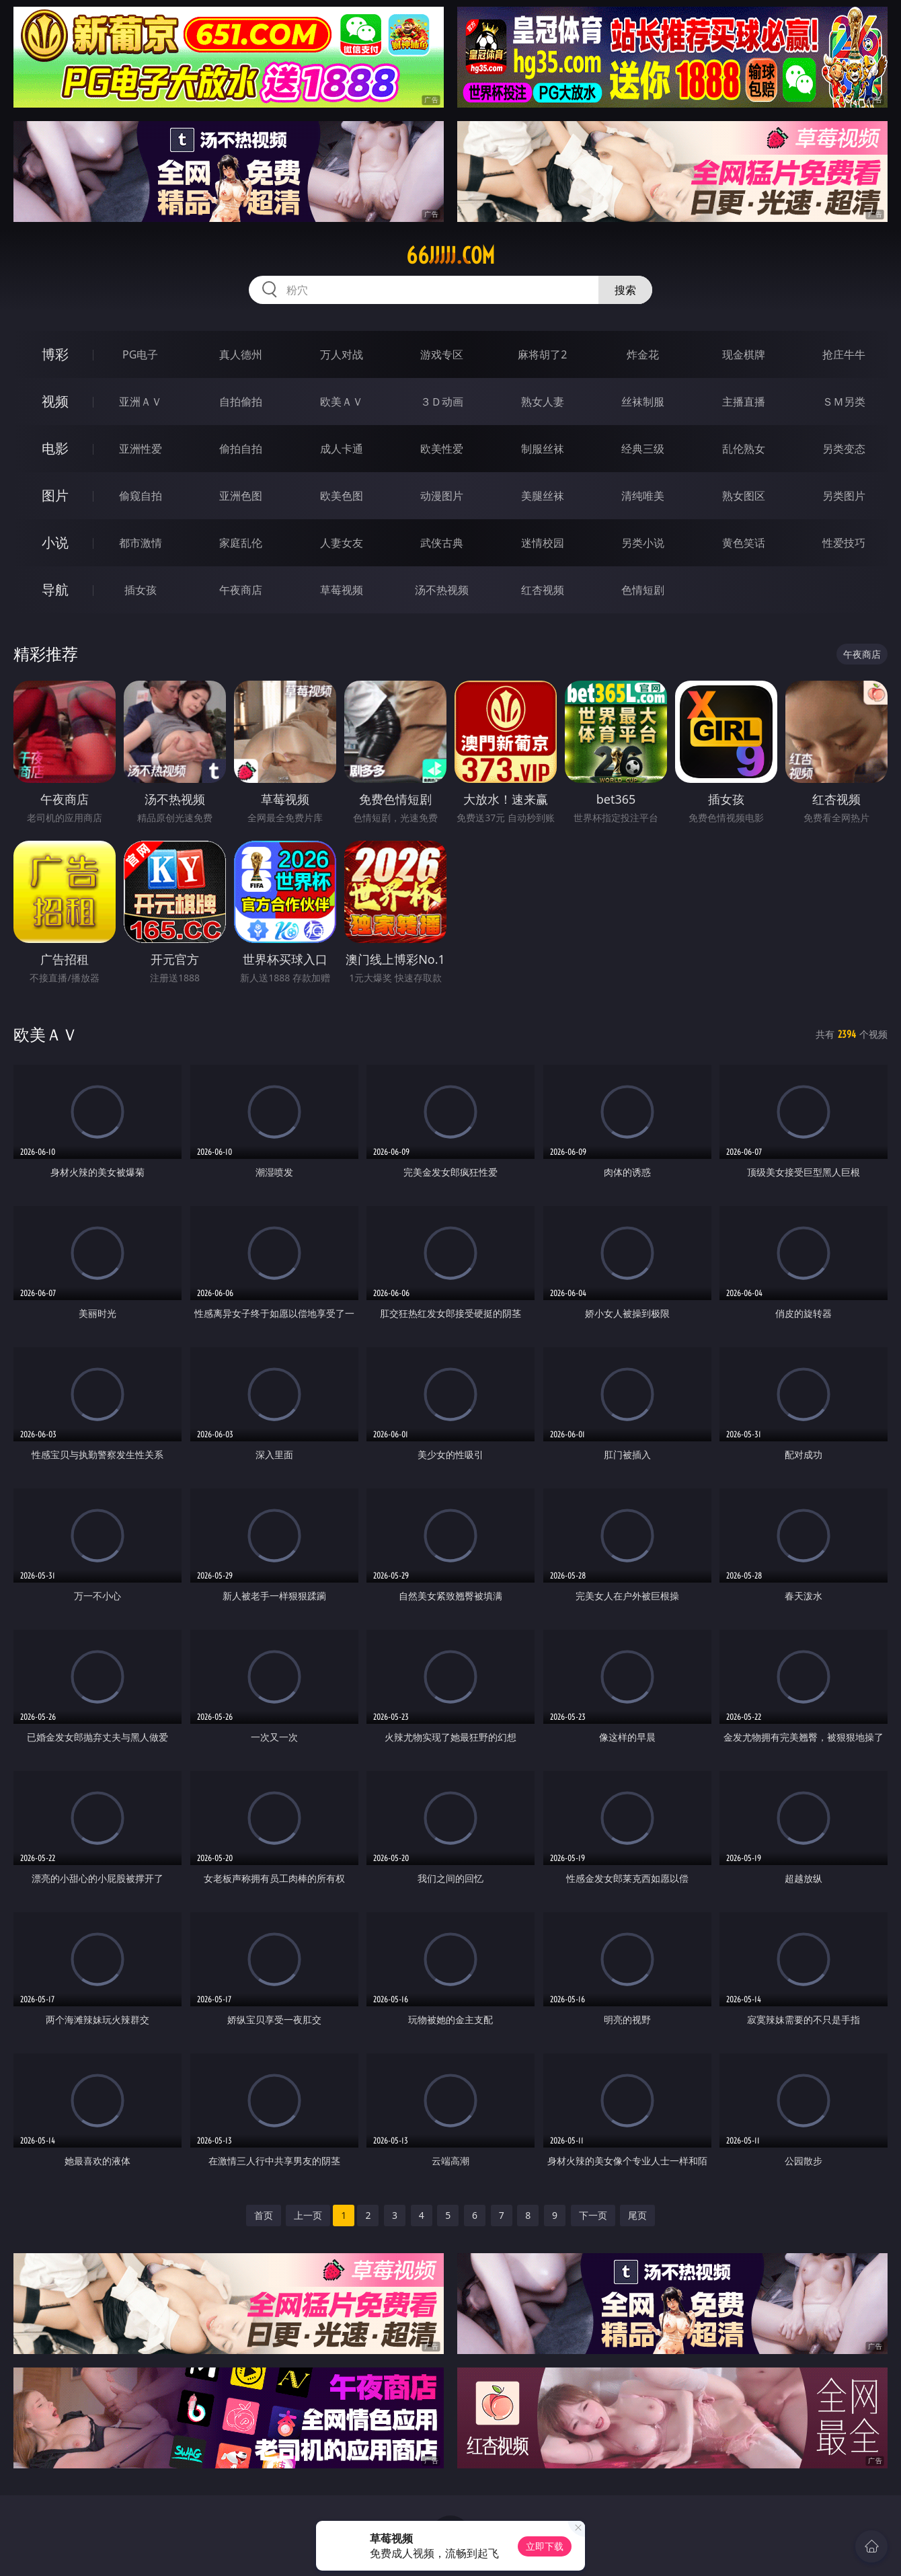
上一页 (308, 2215)
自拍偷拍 (240, 401)
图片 (55, 495)
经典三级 (642, 448)
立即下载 (544, 2546)
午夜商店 (240, 589)
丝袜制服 (642, 401)
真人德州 (240, 354)
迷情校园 (542, 542)
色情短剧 (642, 589)
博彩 (55, 354)
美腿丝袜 (542, 495)
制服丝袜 (542, 448)
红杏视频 (542, 589)
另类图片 (843, 495)
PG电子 (140, 354)
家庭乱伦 (240, 542)
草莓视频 (341, 589)
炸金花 (643, 354)
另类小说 (642, 542)
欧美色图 (341, 495)
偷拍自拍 (240, 448)
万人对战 (341, 354)
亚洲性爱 (140, 448)
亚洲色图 (240, 495)
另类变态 (843, 448)
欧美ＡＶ (341, 401)
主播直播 (743, 401)
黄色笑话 (743, 542)
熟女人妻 (542, 401)
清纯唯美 (642, 495)
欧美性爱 (441, 448)
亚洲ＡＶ (140, 401)
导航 (55, 589)
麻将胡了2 (542, 354)
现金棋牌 (743, 354)
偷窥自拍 (140, 495)
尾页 (637, 2215)
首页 (263, 2215)
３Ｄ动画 (441, 401)
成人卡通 (341, 448)
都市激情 (140, 542)
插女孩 (140, 589)
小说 (55, 542)
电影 (55, 448)
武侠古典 (441, 542)
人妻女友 (341, 542)
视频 (55, 401)
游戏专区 (441, 354)
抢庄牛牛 (843, 354)
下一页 (593, 2215)
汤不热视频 (442, 589)
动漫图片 (441, 495)
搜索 (625, 289)
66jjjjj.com (450, 255)
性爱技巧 (843, 542)
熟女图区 (743, 495)
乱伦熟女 (743, 448)
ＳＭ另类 (843, 401)
